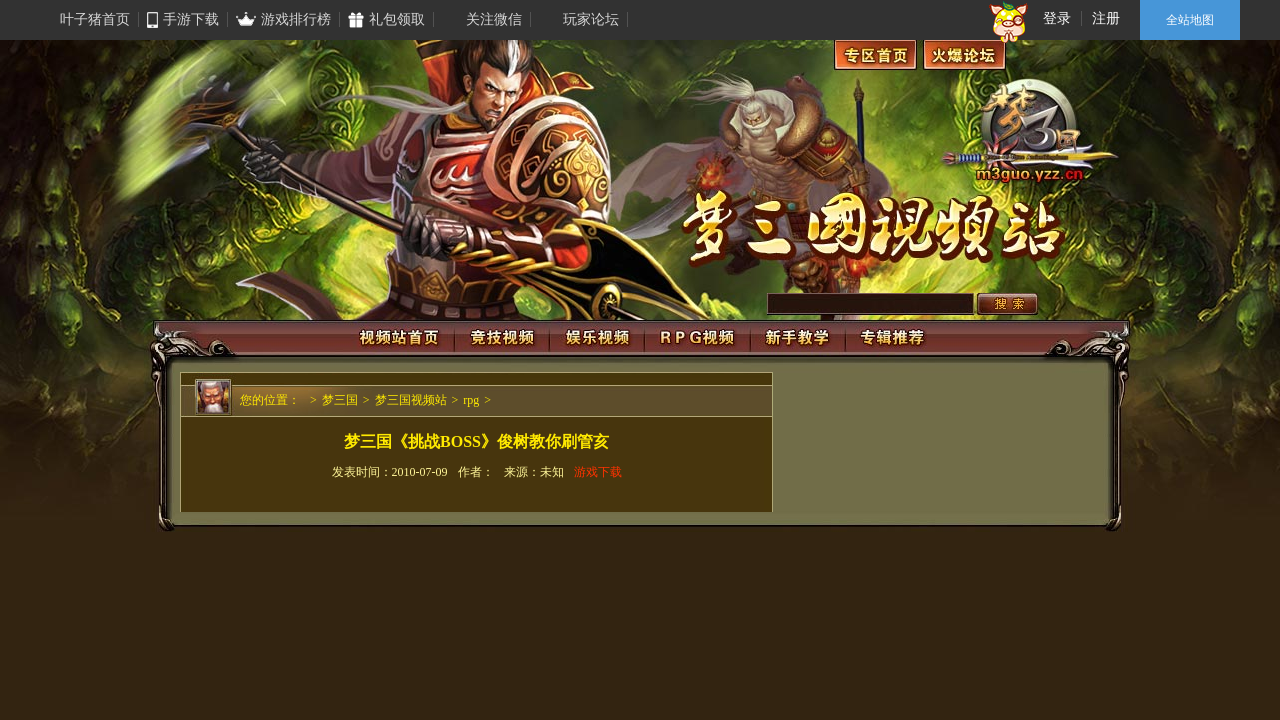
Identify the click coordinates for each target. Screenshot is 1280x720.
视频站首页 (401, 338)
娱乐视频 (597, 338)
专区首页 (875, 55)
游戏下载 (598, 472)
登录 (1057, 18)
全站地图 (1190, 20)
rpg (471, 400)
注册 (1106, 18)
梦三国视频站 (411, 400)
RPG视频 (697, 338)
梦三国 (340, 400)
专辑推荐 (893, 338)
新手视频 (798, 338)
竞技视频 (502, 338)
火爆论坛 (964, 55)
